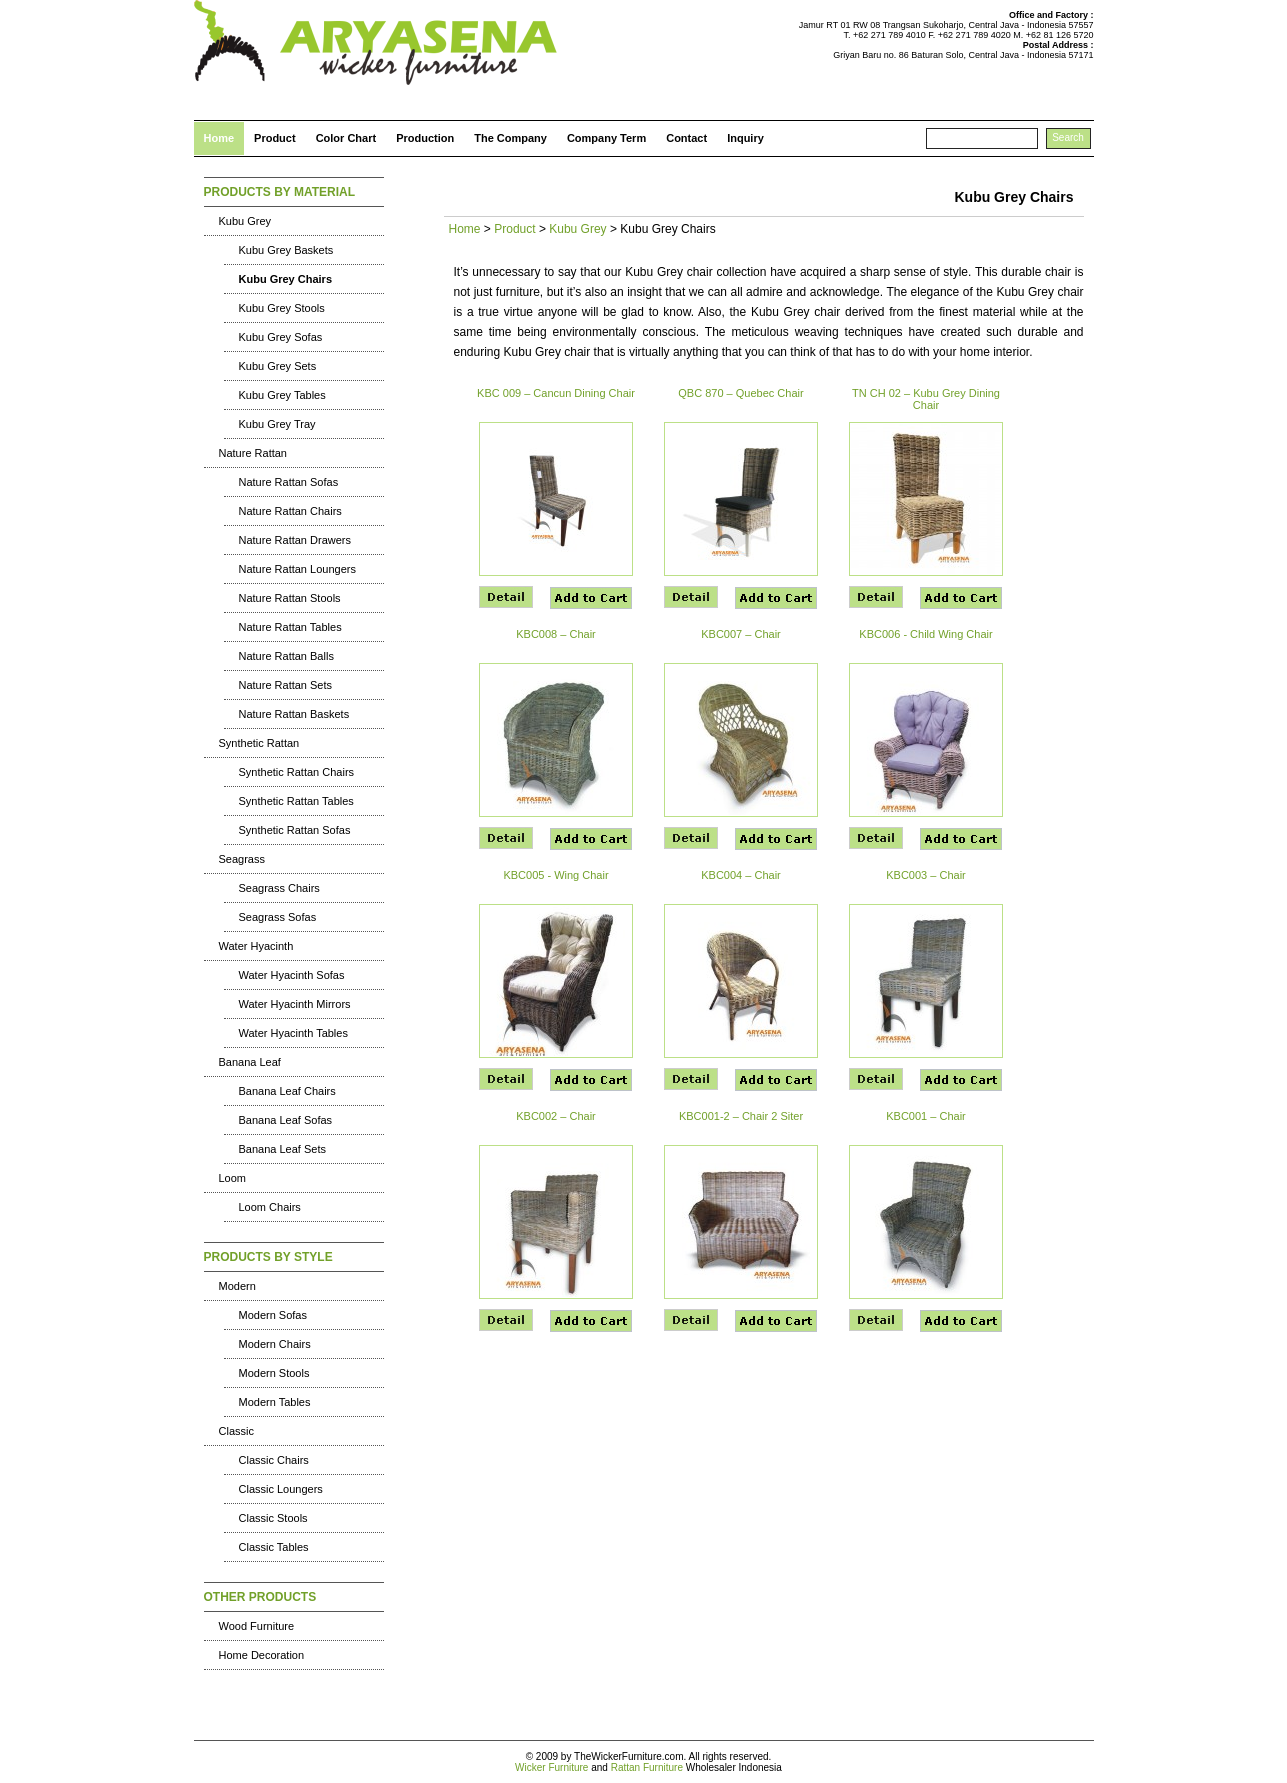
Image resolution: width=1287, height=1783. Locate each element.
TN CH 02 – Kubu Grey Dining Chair (926, 399)
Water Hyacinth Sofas (292, 975)
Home (219, 138)
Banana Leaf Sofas (286, 1120)
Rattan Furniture (647, 1767)
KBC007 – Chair (741, 634)
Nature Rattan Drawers (295, 540)
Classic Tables (274, 1547)
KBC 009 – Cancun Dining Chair (556, 393)
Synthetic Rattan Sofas (295, 830)
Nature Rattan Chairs (290, 511)
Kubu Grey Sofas (281, 337)
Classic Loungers (281, 1489)
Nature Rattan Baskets (294, 714)
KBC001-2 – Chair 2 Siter (741, 1116)
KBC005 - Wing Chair (555, 875)
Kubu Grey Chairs (286, 279)
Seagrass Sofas (278, 917)
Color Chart (346, 138)
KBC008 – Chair (556, 634)
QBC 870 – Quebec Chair (740, 393)
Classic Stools (273, 1518)
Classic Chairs (274, 1460)
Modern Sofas (273, 1315)
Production (425, 138)
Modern (237, 1286)
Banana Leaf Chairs (287, 1091)
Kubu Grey (245, 221)
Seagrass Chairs (279, 888)
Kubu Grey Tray (277, 424)
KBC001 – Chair (926, 1116)
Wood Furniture (257, 1626)
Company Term (606, 138)
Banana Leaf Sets (282, 1149)
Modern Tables (275, 1402)
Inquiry (745, 138)
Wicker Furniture (551, 1767)
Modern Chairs (275, 1344)
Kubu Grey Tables (282, 395)
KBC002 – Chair (556, 1116)
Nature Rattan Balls (286, 656)
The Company (510, 138)
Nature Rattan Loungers (297, 569)
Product (275, 138)
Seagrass (242, 859)
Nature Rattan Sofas (289, 482)
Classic (236, 1431)
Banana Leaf (250, 1062)
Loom (233, 1178)
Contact (686, 138)
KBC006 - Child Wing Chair (925, 634)
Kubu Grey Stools (282, 308)
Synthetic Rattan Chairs (297, 772)
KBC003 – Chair (926, 875)
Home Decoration (262, 1655)
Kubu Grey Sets (278, 366)
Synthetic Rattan (259, 743)
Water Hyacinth (256, 946)
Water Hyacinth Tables (293, 1033)
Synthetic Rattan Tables (296, 801)
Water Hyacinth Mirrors (295, 1004)
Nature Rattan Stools (290, 598)
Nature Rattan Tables (290, 627)
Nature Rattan (253, 453)
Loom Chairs (270, 1207)
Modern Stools (274, 1373)
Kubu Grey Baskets (286, 250)
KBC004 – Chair (741, 875)
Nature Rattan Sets (286, 685)
